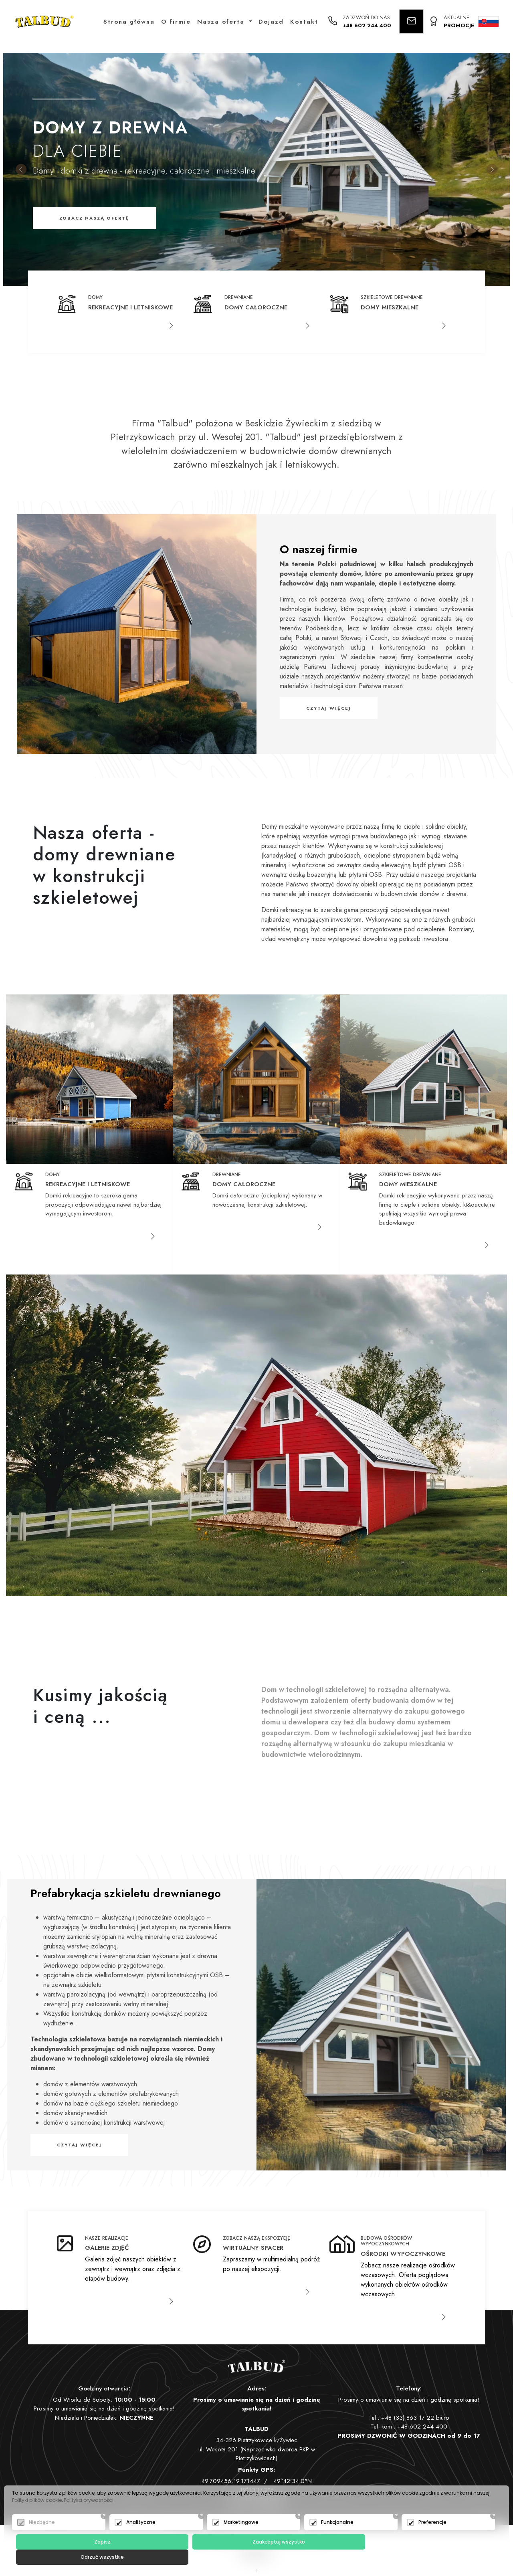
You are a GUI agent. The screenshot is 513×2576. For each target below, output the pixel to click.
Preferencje (432, 2537)
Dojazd (271, 22)
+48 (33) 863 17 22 (407, 2417)
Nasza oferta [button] (223, 22)
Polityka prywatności (88, 2515)
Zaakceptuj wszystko (258, 2557)
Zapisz (95, 2557)
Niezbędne (42, 2537)
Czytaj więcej (328, 708)
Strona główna (129, 22)
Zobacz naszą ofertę (94, 218)
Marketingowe (241, 2537)
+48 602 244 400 (366, 26)
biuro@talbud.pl (266, 2499)
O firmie (176, 22)
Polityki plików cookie (37, 2515)
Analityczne (141, 2537)
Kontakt (305, 22)
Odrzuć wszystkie (421, 2557)
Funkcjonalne (337, 2537)
